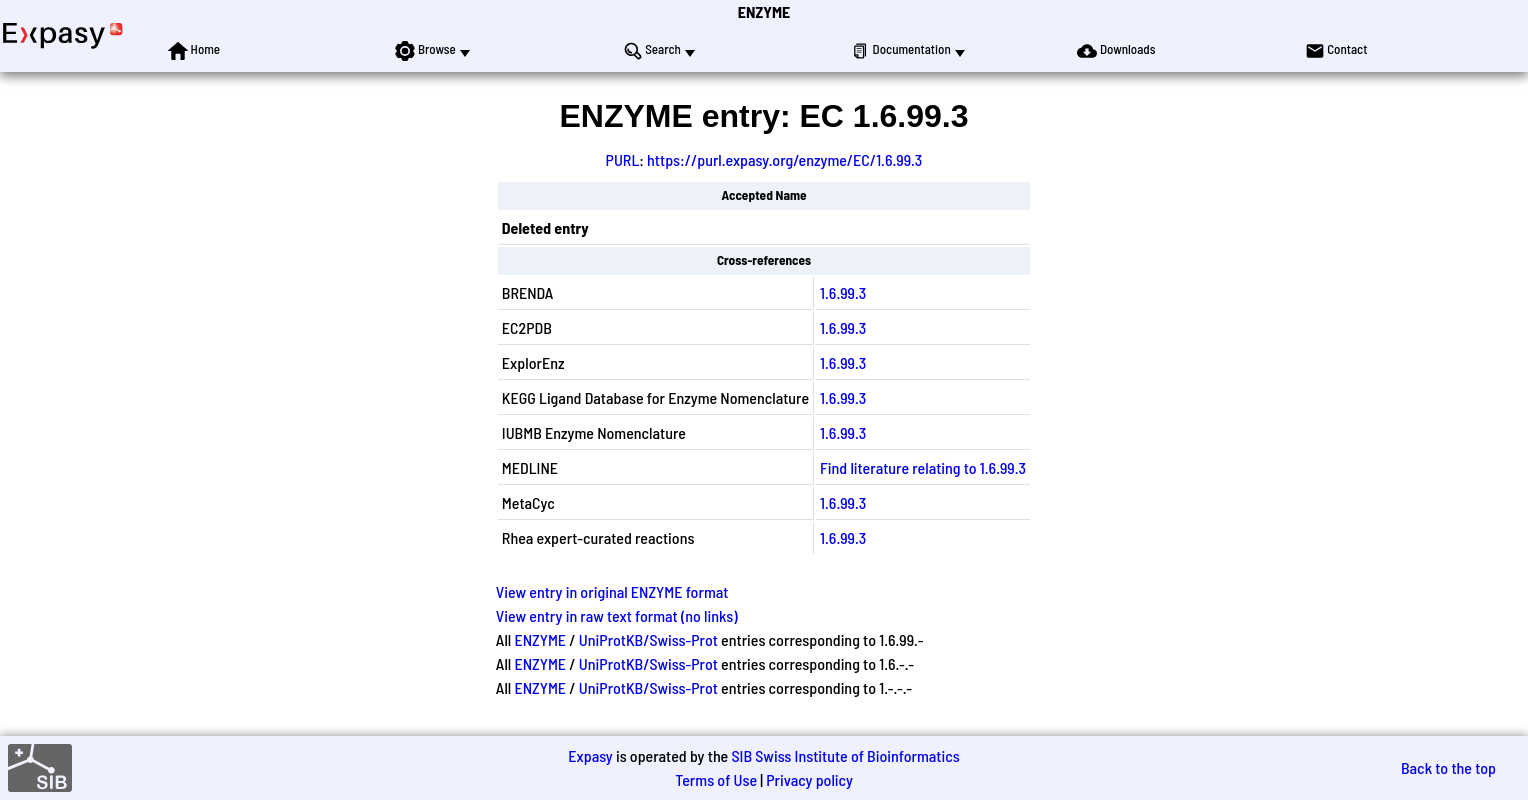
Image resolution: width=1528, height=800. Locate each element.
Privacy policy (809, 779)
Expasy (590, 755)
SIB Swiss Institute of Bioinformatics (845, 755)
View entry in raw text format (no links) (617, 615)
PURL (623, 159)
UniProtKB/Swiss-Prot (648, 639)
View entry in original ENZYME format (612, 591)
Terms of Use (716, 779)
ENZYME (764, 11)
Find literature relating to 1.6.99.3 (923, 467)
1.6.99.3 (843, 292)
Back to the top (1448, 767)
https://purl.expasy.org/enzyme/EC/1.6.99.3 (784, 159)
